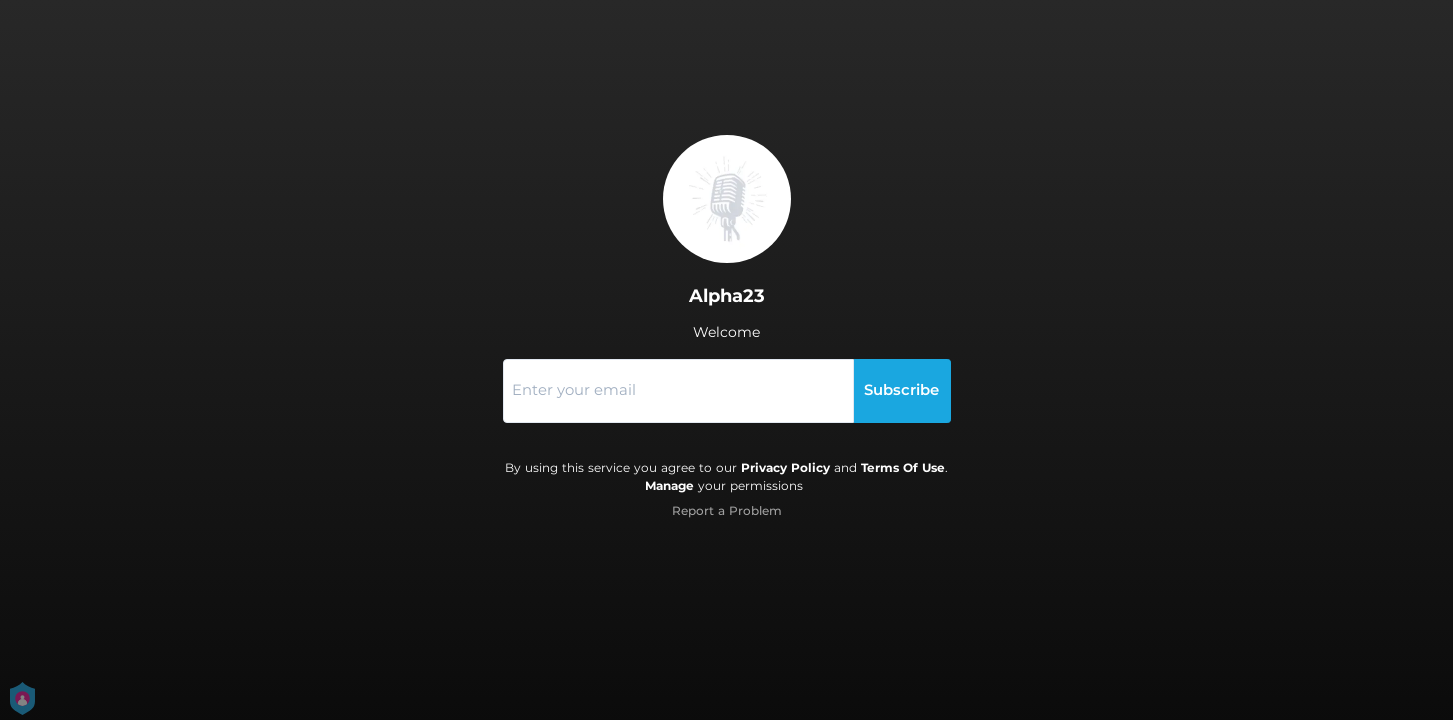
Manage (669, 485)
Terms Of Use (903, 467)
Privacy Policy (785, 467)
